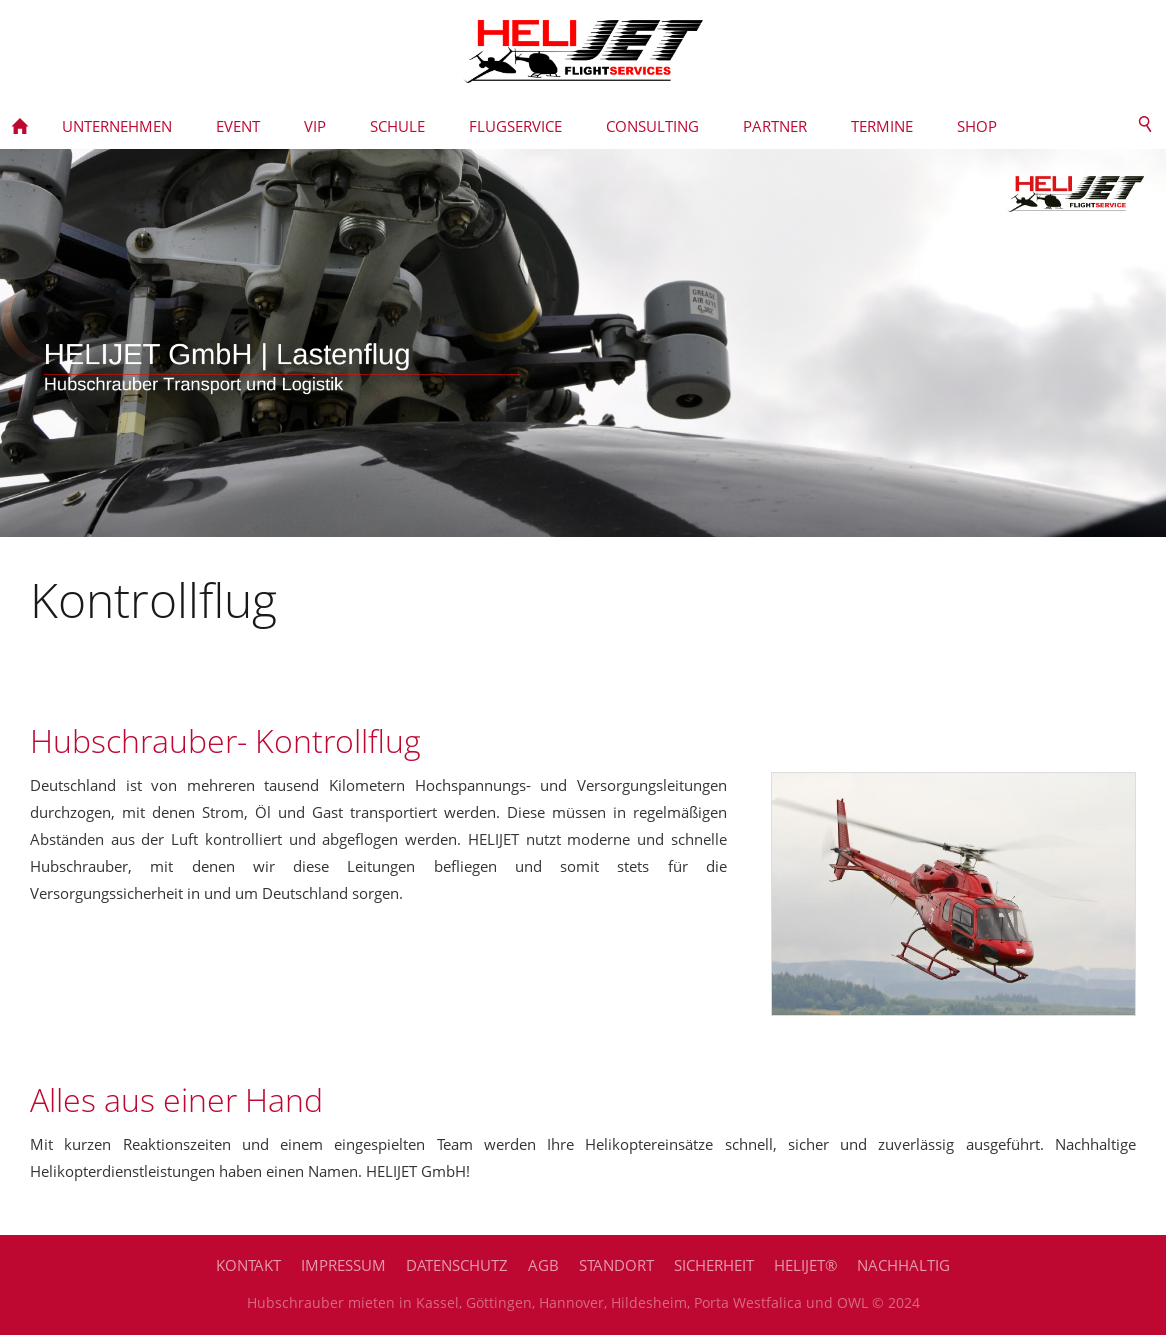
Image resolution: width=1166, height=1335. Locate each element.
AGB (543, 1265)
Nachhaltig (903, 1265)
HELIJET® (805, 1265)
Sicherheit (714, 1265)
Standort (616, 1265)
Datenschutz (457, 1265)
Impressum (343, 1265)
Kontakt (248, 1265)
